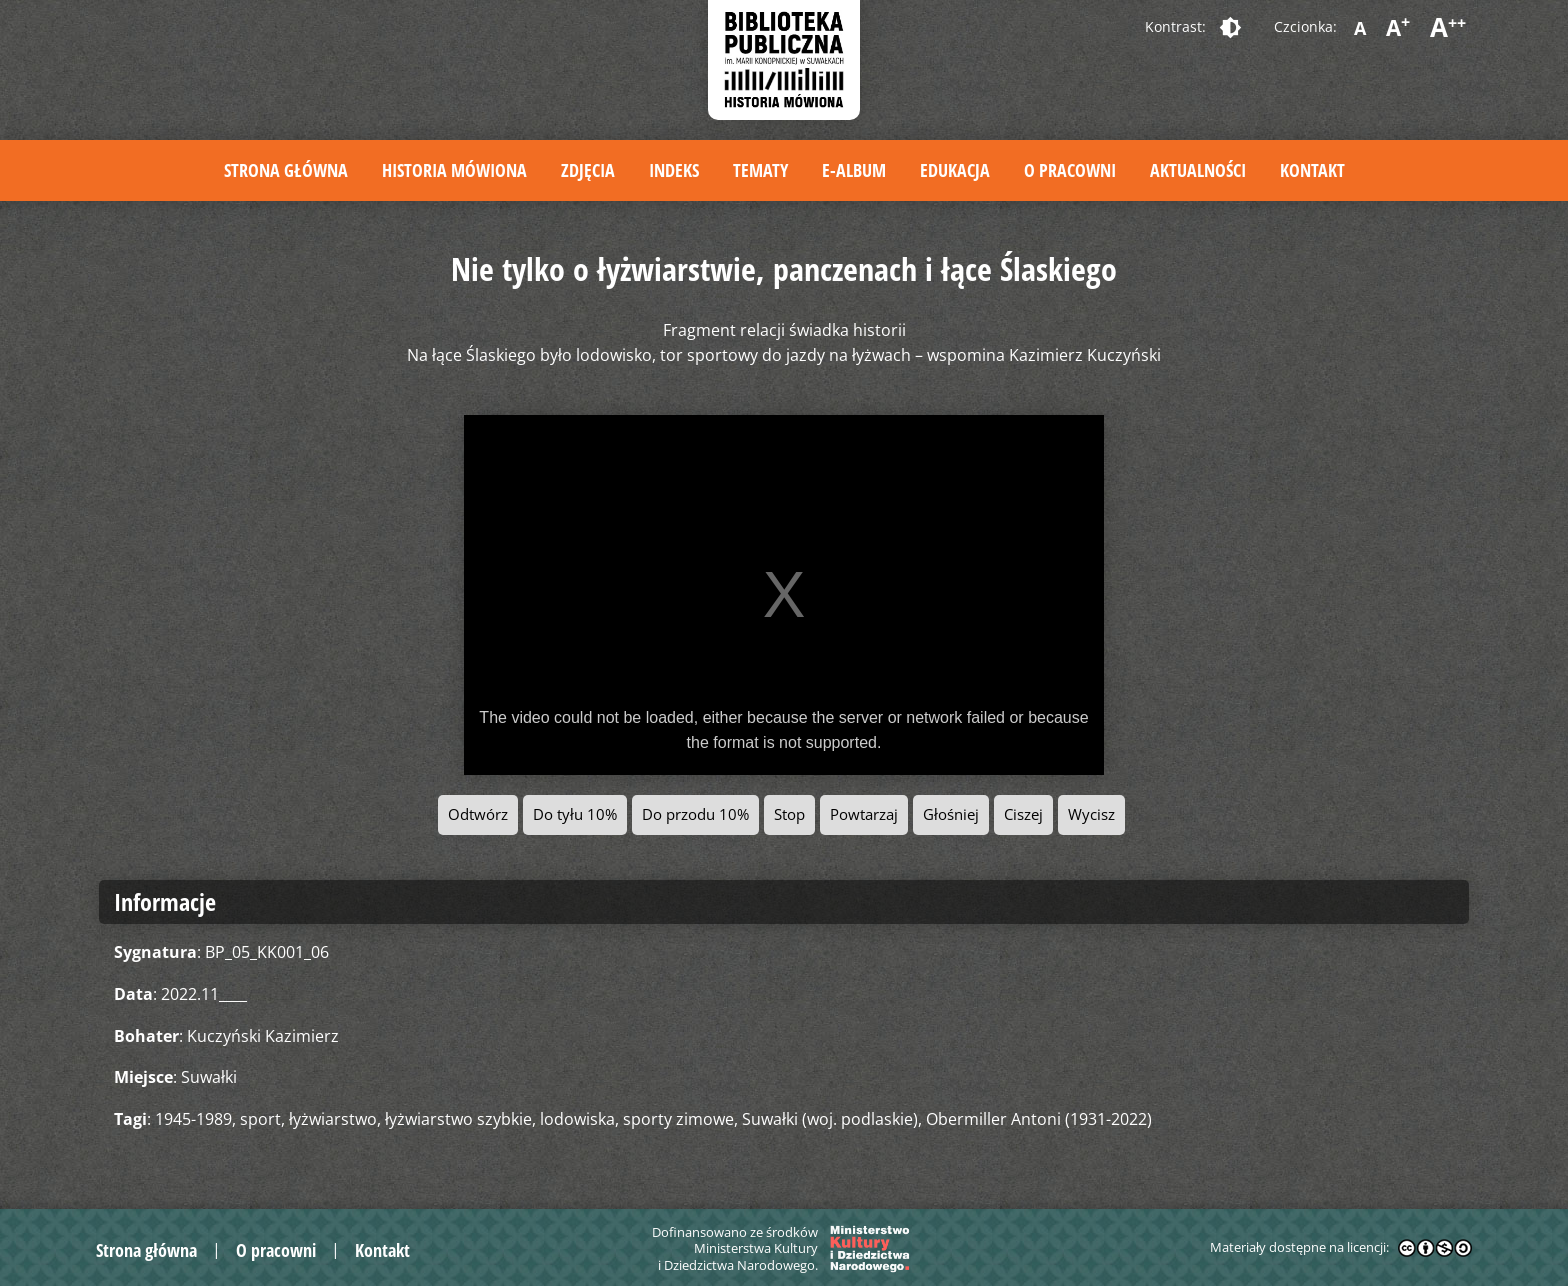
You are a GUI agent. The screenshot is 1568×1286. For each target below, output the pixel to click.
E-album (854, 170)
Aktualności (1198, 170)
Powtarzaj (864, 814)
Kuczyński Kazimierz (263, 1036)
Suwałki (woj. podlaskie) (830, 1119)
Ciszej (1023, 814)
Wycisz (1091, 814)
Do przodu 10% (695, 814)
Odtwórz (478, 814)
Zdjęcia (588, 170)
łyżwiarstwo (333, 1119)
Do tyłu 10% (575, 814)
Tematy (760, 170)
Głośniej (951, 814)
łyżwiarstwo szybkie (458, 1119)
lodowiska (577, 1119)
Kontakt (1312, 170)
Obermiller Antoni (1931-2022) (1039, 1119)
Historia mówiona (454, 170)
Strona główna (286, 170)
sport (260, 1119)
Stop (789, 814)
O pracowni (1070, 170)
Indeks (674, 170)
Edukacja (955, 170)
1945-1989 (193, 1119)
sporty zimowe (678, 1119)
